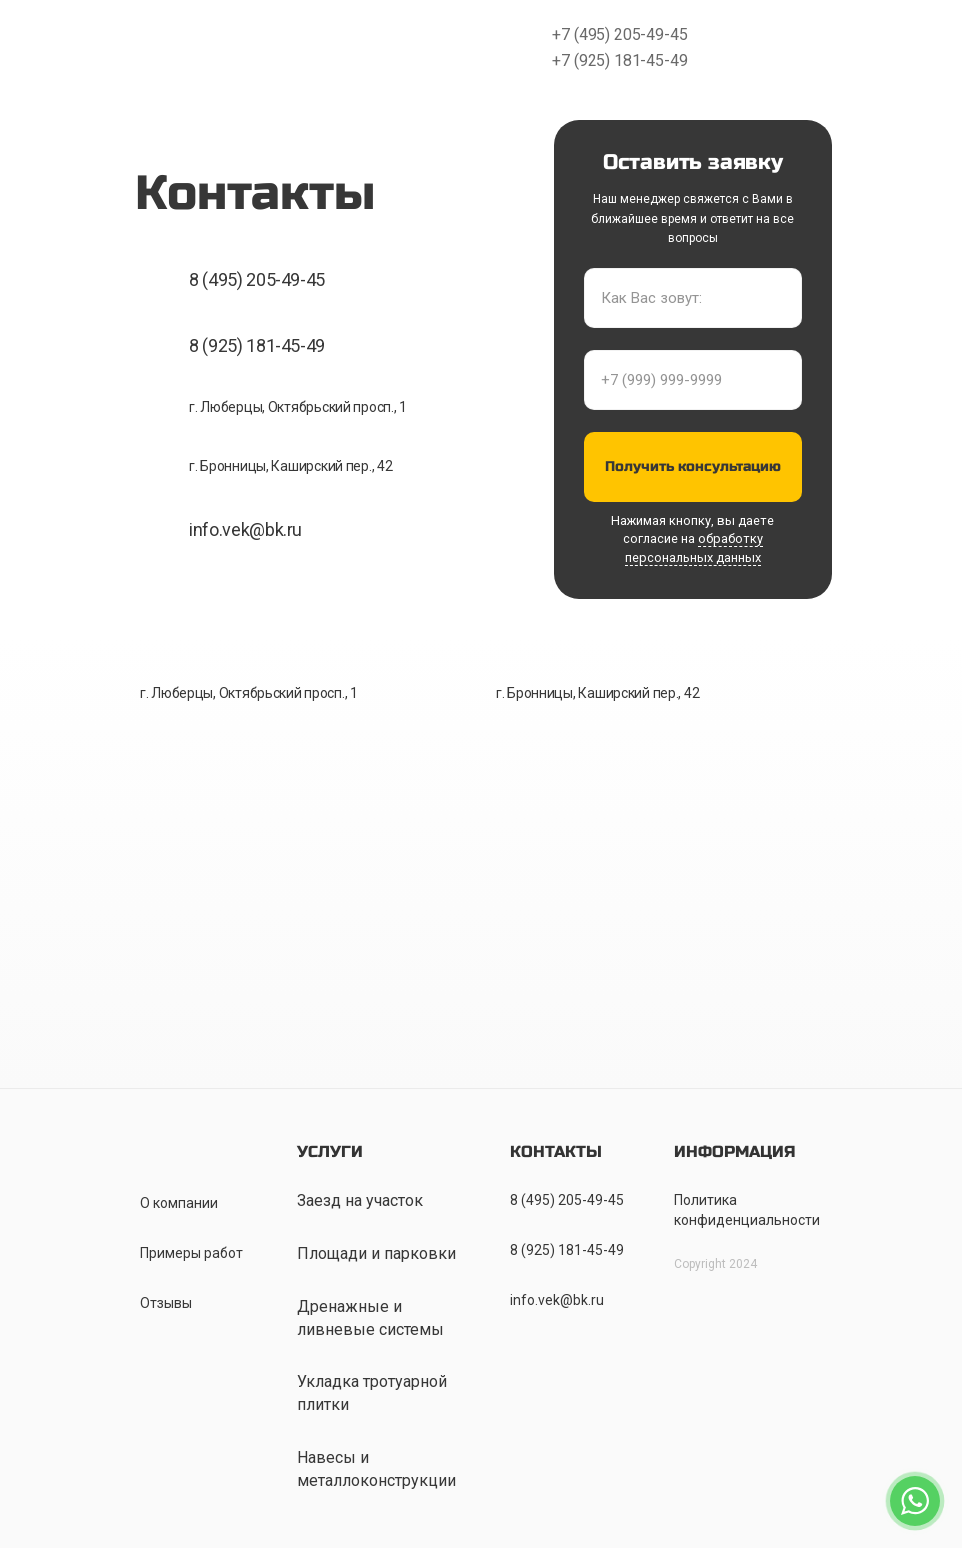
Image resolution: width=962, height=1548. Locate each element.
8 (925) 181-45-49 (257, 345)
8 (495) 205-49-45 (257, 279)
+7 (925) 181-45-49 (619, 60)
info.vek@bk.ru (245, 529)
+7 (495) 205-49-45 (619, 34)
